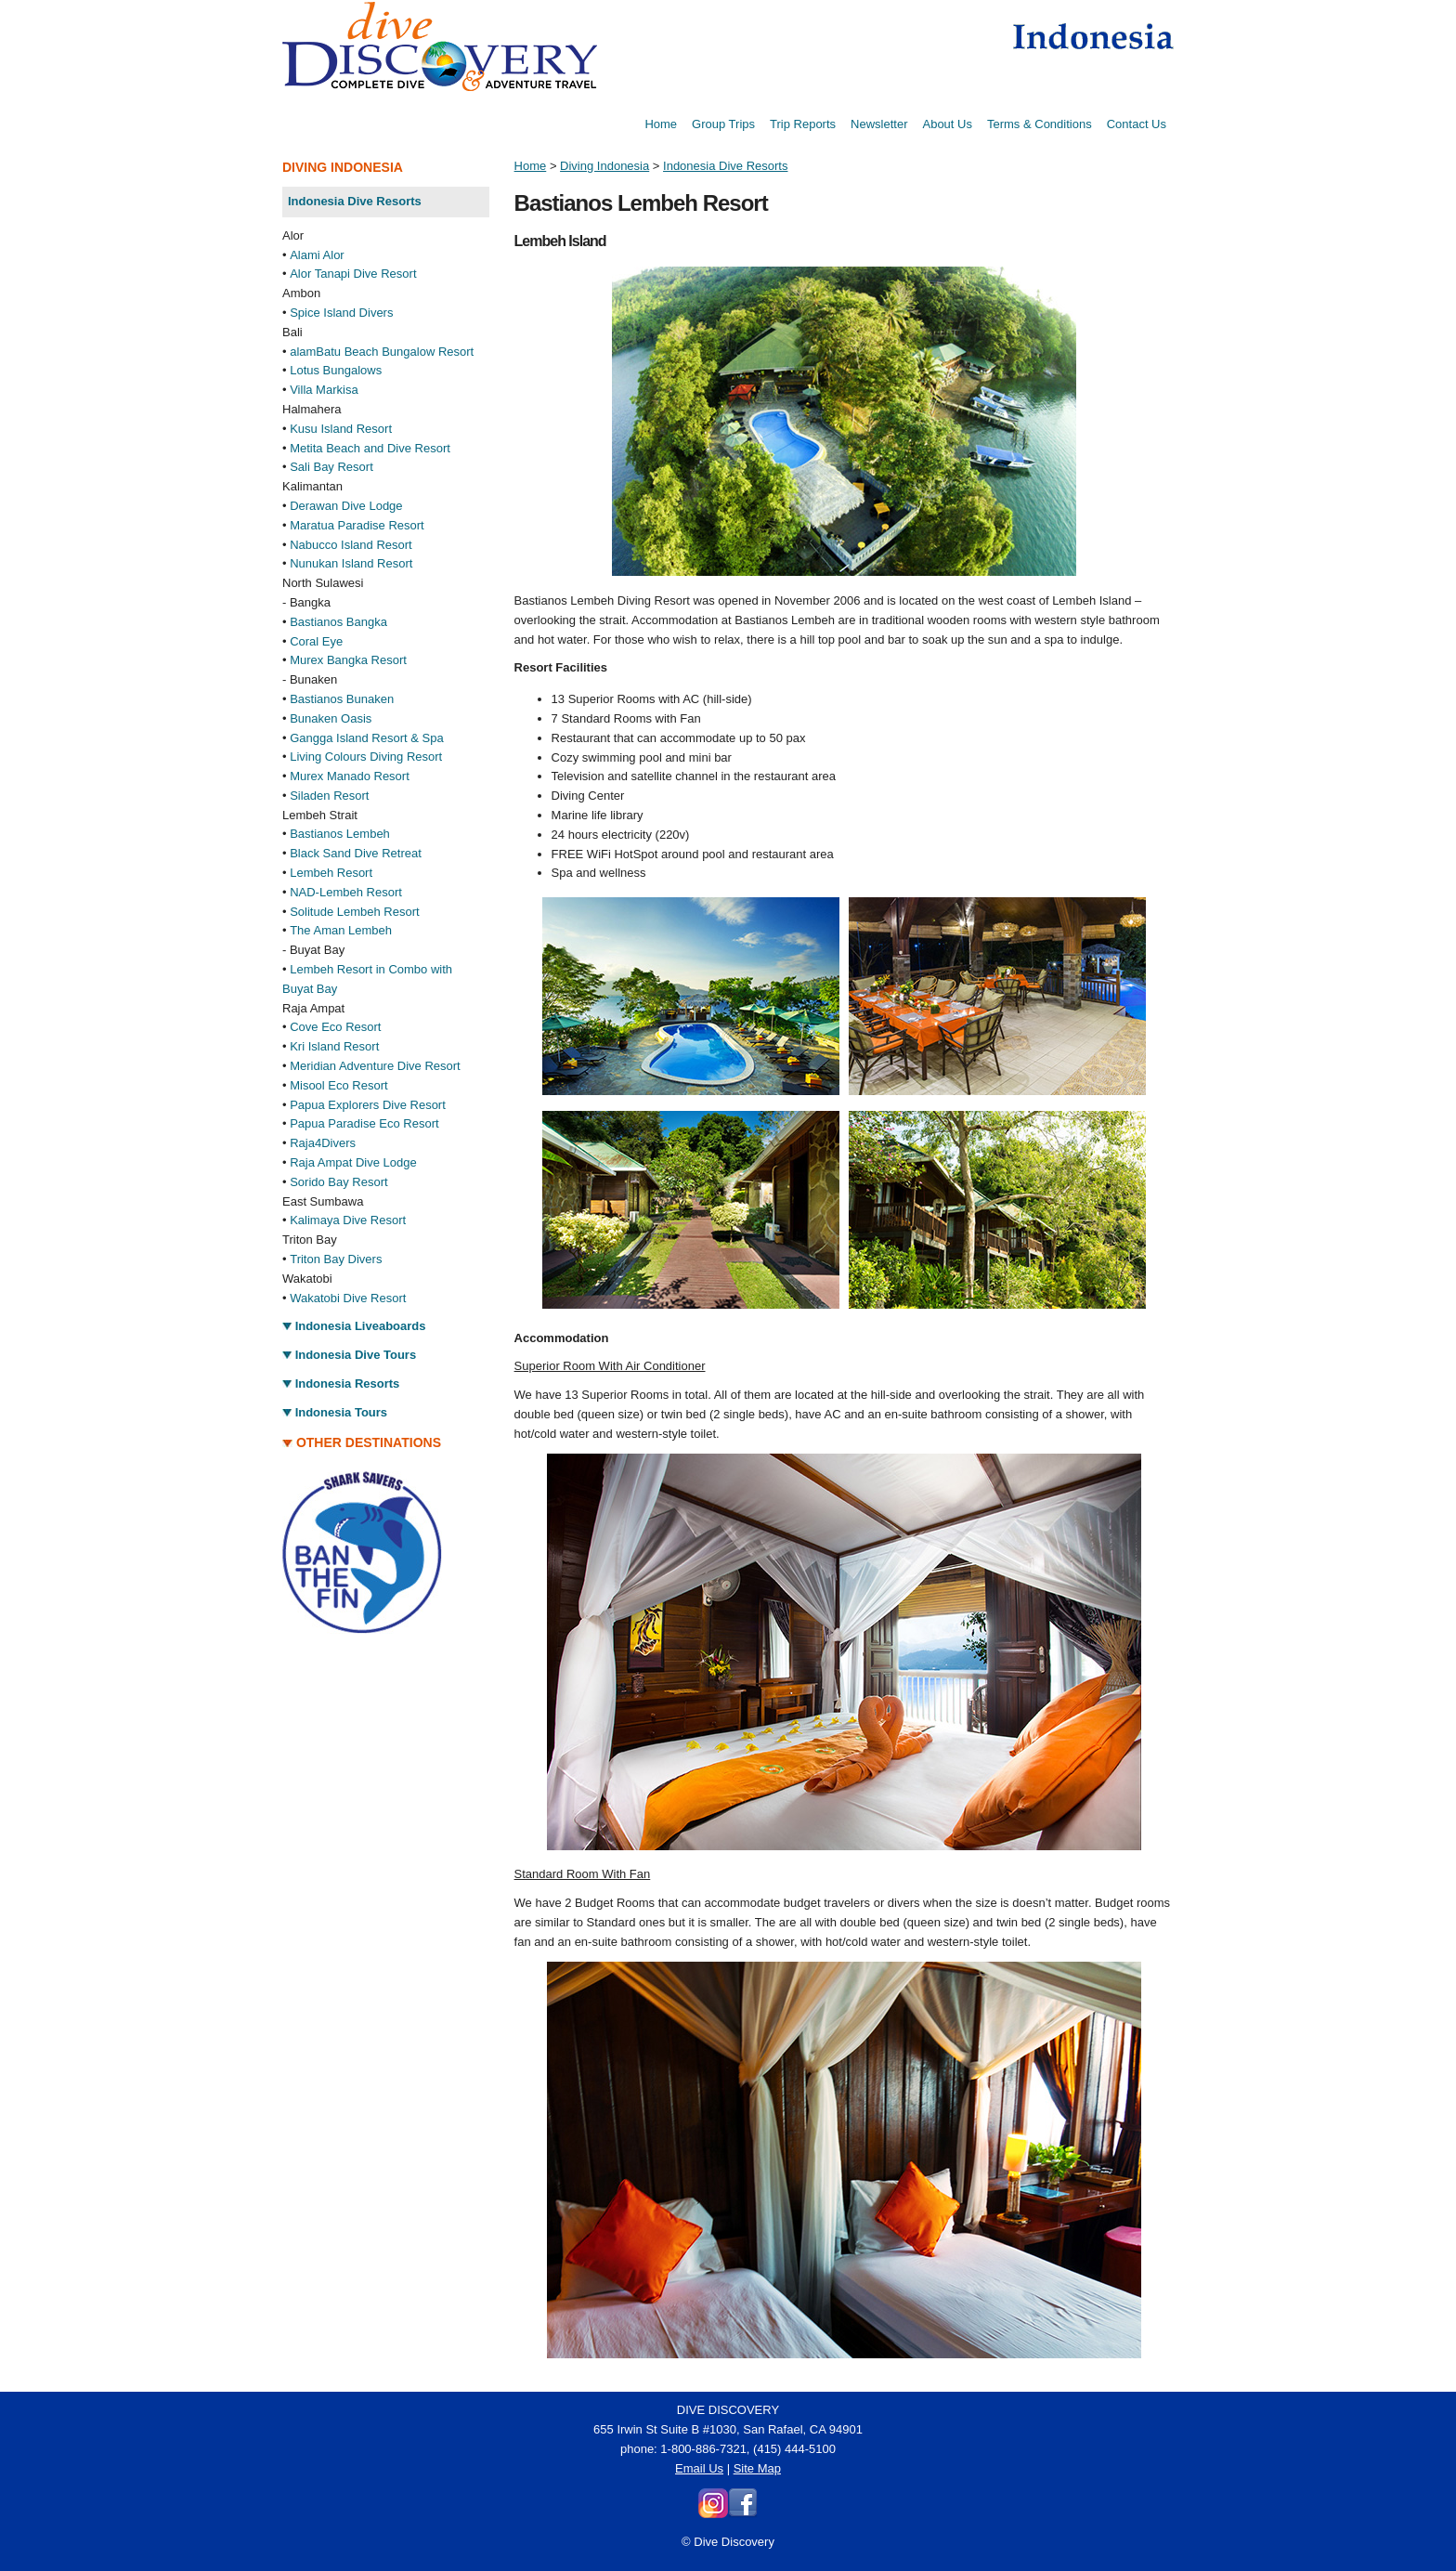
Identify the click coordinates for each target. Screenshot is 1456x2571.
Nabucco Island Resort (351, 545)
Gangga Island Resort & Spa (367, 738)
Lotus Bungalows (336, 370)
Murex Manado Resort (350, 776)
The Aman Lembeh (341, 930)
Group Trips (723, 124)
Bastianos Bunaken (342, 699)
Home (660, 124)
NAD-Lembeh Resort (346, 892)
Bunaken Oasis (330, 718)
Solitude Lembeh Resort (354, 912)
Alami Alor (317, 255)
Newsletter (879, 124)
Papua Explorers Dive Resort (368, 1105)
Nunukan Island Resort (351, 563)
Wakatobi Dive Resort (348, 1298)
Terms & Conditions (1039, 124)
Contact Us (1136, 124)
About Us (946, 124)
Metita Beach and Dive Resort (370, 448)
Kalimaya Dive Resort (348, 1220)
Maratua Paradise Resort (357, 525)
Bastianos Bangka (338, 622)
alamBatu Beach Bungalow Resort (382, 352)
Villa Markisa (324, 390)
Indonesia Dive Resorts (725, 166)
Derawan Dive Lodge (346, 506)
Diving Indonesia (604, 166)
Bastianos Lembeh (340, 834)
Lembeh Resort (331, 873)
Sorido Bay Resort (339, 1182)
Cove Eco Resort (335, 1027)
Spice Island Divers (341, 313)
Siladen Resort (329, 796)
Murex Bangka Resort (348, 660)
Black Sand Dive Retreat (356, 853)
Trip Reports (803, 124)
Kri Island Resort (334, 1046)
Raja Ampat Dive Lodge (353, 1162)
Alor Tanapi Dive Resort (353, 274)
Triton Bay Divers (336, 1259)
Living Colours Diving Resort (366, 756)
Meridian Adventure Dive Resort (375, 1066)
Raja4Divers (323, 1143)
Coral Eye (316, 641)
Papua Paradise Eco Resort (364, 1123)
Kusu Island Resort (341, 429)
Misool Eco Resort (338, 1085)
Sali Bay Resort (331, 467)
